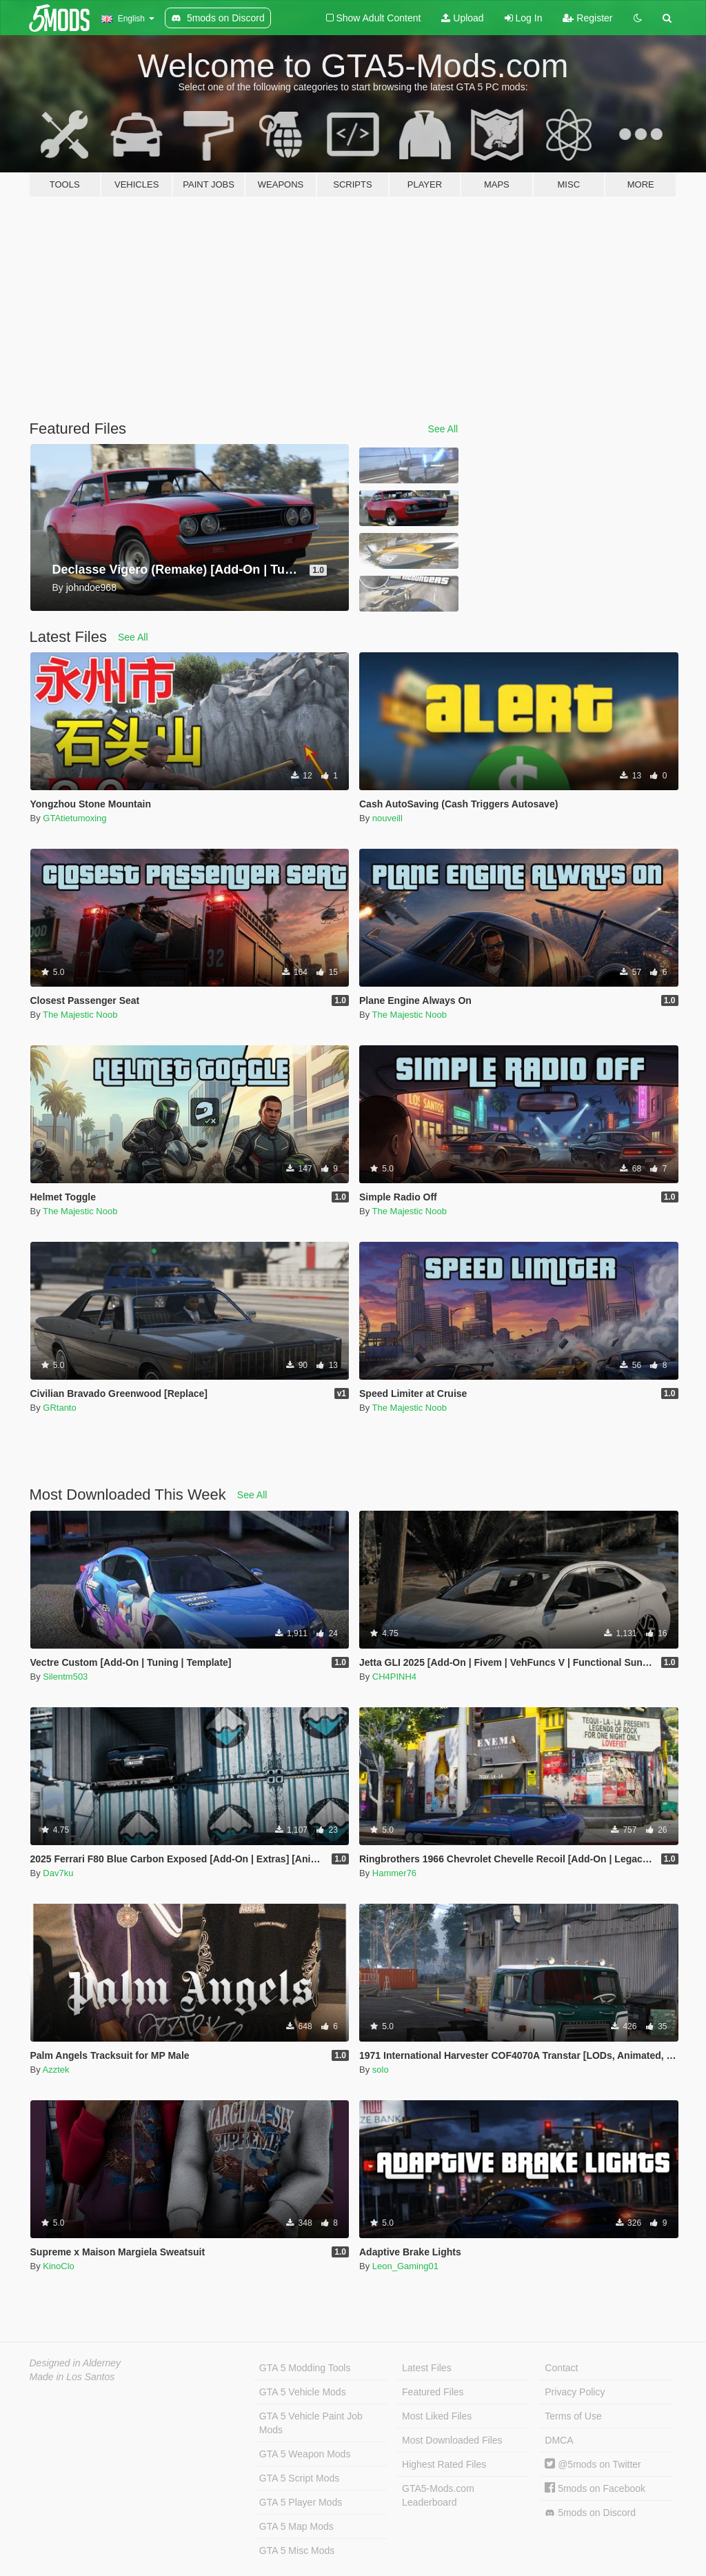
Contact (561, 2367)
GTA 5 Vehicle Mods (302, 2391)
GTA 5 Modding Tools (305, 2367)
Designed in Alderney (75, 2362)
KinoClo (58, 2266)
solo (380, 2069)
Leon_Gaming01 (405, 2266)
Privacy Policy (575, 2391)
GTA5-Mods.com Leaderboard (438, 2495)
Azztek (56, 2069)
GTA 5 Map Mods (296, 2526)
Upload (462, 17)
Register (587, 17)
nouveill (387, 818)
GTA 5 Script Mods (299, 2478)
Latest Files (427, 2367)
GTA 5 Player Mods (300, 2502)
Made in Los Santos (72, 2376)
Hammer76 (394, 1873)
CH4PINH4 (394, 1676)
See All (443, 428)
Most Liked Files (437, 2416)
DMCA (559, 2440)
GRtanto (59, 1407)
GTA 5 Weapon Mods (305, 2453)
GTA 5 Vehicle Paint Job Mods (311, 2423)
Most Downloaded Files (452, 2440)
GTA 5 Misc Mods (296, 2550)
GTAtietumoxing (74, 818)
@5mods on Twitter (593, 2464)
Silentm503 (65, 1676)
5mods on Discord (590, 2513)
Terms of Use (573, 2416)
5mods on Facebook (595, 2488)
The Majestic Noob (80, 1014)
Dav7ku (58, 1873)
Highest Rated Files (444, 2464)
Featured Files (432, 2391)
